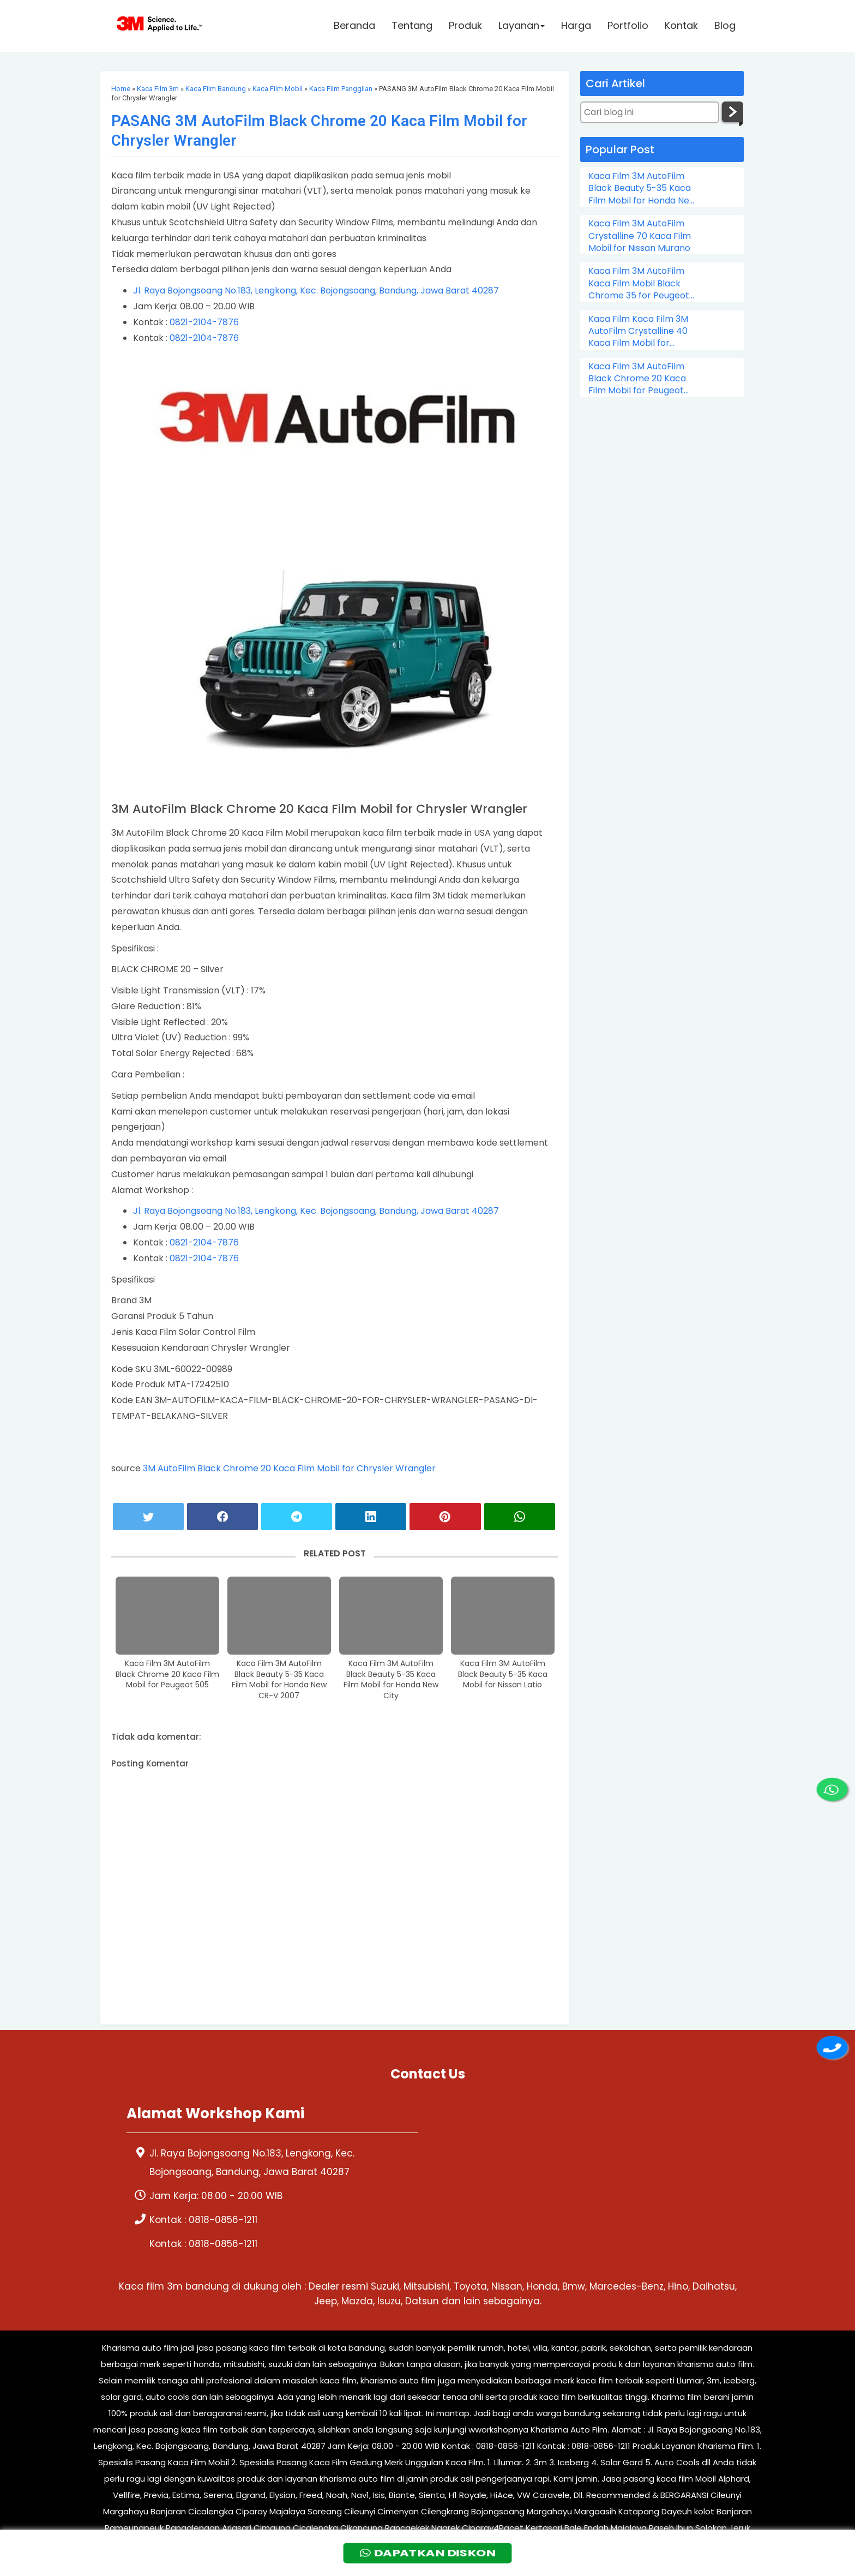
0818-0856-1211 (223, 2219)
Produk (465, 25)
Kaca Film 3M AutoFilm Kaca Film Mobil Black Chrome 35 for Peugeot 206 (638, 283)
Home (120, 89)
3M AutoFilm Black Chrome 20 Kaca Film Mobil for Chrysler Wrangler (289, 1468)
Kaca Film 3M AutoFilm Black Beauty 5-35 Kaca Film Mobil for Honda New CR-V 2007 (279, 1679)
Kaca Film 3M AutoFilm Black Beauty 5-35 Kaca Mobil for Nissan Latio (502, 1674)
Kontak (681, 25)
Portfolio (627, 25)
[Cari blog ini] (649, 112)
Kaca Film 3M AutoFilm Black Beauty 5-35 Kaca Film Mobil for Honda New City (391, 1679)
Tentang (412, 25)
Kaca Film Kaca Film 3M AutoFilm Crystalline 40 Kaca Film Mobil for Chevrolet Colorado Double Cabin (638, 331)
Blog (725, 25)
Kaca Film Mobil (277, 89)
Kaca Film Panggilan (340, 89)
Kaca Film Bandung (215, 89)
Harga (576, 25)
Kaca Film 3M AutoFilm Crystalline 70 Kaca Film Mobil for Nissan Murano (639, 236)
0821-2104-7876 (204, 322)
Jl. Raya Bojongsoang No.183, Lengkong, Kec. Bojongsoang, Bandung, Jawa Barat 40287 (316, 290)
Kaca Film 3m (158, 89)
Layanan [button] (521, 25)
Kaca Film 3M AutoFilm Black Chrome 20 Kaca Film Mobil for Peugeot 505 (167, 1674)
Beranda (354, 25)
